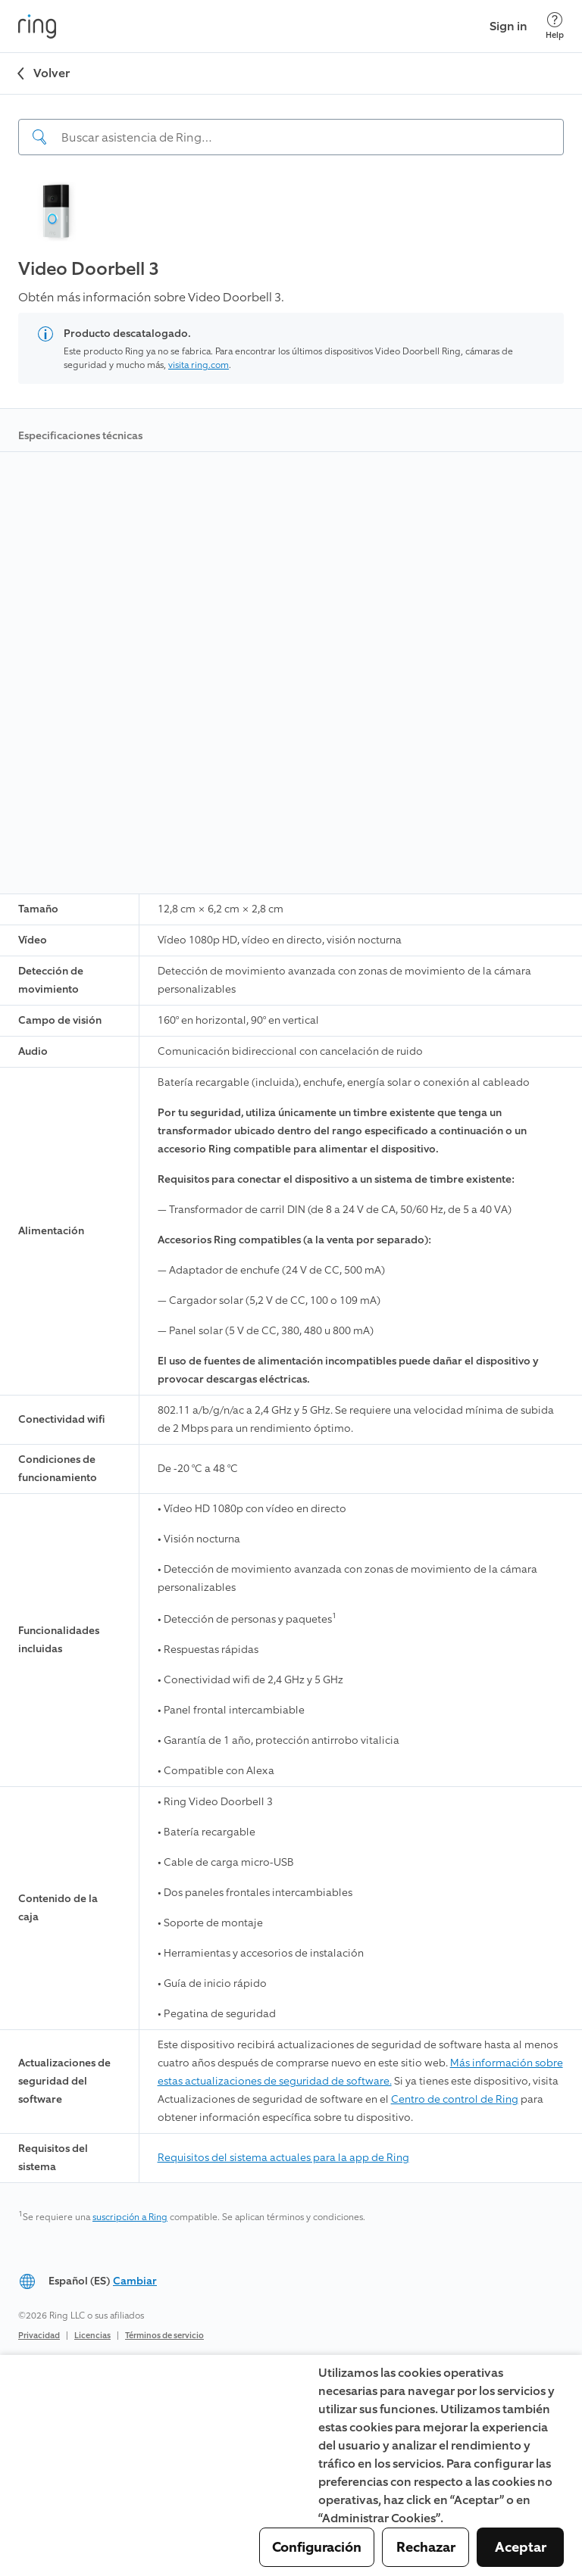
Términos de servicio (164, 2335)
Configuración (316, 2547)
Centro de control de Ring (454, 2099)
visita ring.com (198, 365)
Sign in (508, 26)
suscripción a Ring (129, 2217)
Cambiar (135, 2281)
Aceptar (520, 2547)
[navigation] (291, 125)
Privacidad (39, 2335)
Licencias (92, 2335)
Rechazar (425, 2547)
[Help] (555, 26)
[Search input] (291, 137)
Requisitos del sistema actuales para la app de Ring (283, 2157)
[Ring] (37, 26)
